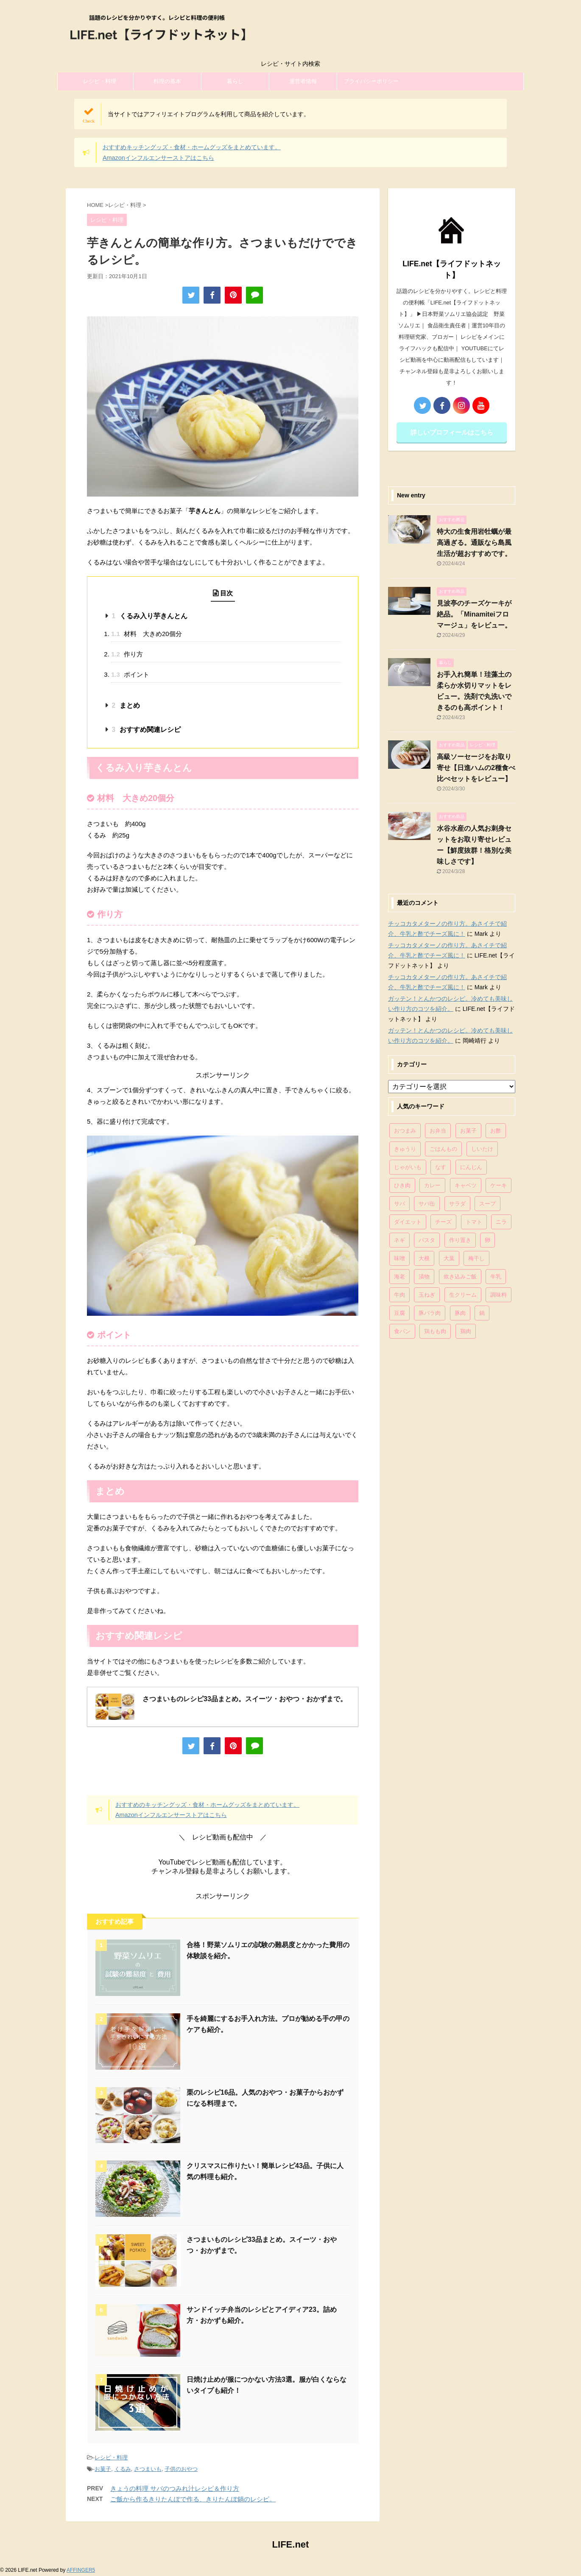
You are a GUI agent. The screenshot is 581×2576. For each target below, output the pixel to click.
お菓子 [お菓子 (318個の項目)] (468, 1131)
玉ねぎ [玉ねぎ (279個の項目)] (427, 1295)
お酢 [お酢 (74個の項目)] (495, 1131)
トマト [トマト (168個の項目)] (474, 1222)
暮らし (235, 81)
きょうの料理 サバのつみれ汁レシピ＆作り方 (174, 2488)
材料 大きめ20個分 (146, 633)
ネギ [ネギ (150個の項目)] (399, 1240)
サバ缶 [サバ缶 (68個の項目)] (427, 1203)
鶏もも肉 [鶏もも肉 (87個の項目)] (435, 1331)
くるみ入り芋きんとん (149, 616)
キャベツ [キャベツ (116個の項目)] (466, 1185)
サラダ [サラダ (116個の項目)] (457, 1203)
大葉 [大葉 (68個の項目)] (449, 1258)
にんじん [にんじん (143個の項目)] (471, 1167)
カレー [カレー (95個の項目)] (432, 1185)
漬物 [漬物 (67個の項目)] (424, 1276)
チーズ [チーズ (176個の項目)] (443, 1222)
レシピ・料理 (99, 81)
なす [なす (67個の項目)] (440, 1167)
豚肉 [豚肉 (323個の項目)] (460, 1313)
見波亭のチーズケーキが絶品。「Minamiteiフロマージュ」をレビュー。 (474, 614)
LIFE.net (290, 2544)
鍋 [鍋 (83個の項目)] (482, 1313)
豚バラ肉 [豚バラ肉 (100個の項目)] (430, 1313)
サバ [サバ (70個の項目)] (399, 1203)
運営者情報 (303, 81)
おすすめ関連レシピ (146, 729)
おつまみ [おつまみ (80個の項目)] (405, 1131)
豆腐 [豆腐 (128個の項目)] (399, 1313)
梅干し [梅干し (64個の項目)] (476, 1258)
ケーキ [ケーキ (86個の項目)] (498, 1185)
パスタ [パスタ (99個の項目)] (427, 1240)
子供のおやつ (181, 2469)
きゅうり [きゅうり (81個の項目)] (405, 1149)
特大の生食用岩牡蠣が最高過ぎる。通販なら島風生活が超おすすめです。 (474, 542)
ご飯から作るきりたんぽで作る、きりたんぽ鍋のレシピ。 (193, 2499)
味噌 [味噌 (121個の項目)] (399, 1258)
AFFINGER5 (81, 2570)
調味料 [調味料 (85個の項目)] (498, 1295)
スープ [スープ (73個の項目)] (487, 1203)
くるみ (123, 2469)
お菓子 (103, 2469)
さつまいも (148, 2469)
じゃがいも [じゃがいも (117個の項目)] (408, 1167)
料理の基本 (167, 81)
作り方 (127, 654)
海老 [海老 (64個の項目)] (399, 1276)
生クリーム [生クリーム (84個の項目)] (463, 1295)
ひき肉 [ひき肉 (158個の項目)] (402, 1185)
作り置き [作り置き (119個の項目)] (460, 1240)
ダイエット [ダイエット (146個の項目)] (408, 1222)
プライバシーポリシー (371, 81)
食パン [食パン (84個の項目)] (402, 1331)
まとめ (126, 705)
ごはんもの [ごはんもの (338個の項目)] (443, 1149)
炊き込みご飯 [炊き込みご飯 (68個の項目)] (460, 1276)
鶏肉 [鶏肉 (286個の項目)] (465, 1331)
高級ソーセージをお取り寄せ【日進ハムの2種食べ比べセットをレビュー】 (476, 767)
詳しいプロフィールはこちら (452, 432)
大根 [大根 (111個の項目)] (424, 1258)
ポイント (130, 674)
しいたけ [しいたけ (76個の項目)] (482, 1149)
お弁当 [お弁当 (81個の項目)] (438, 1131)
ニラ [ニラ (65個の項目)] (501, 1222)
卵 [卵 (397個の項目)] (487, 1240)
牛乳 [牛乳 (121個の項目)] (495, 1276)
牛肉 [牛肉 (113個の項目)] (399, 1295)
